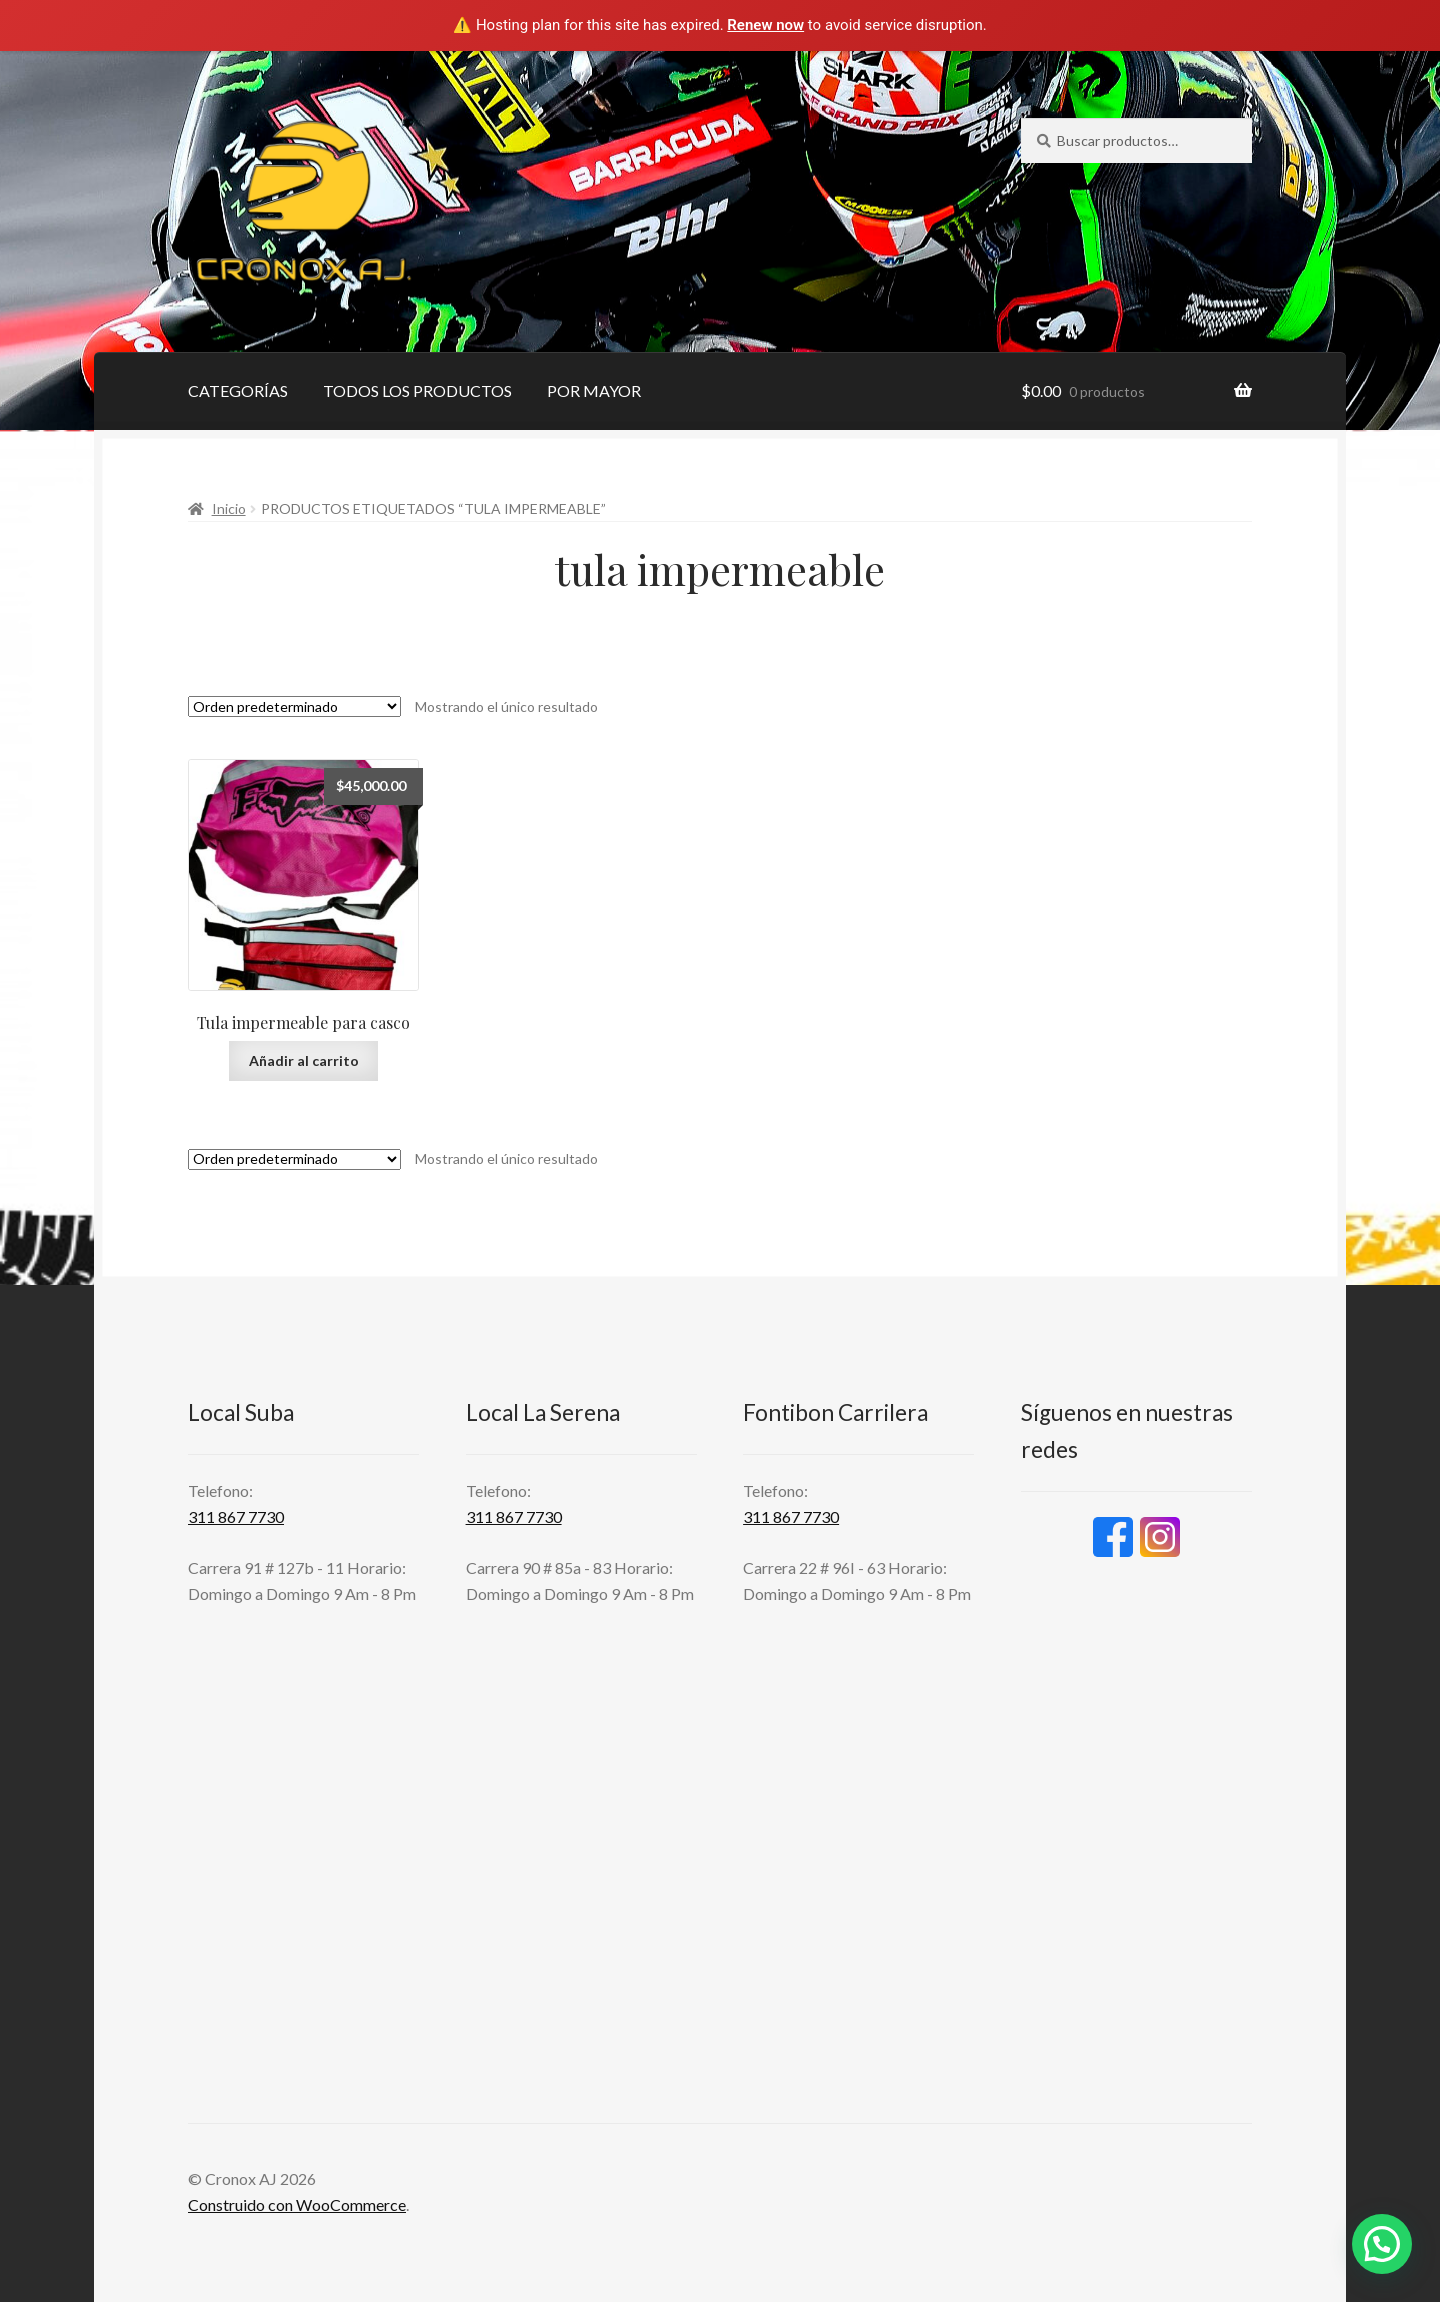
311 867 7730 (236, 1516)
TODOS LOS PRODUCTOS (417, 390)
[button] (1382, 2244)
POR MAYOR (594, 390)
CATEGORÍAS (238, 390)
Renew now (765, 25)
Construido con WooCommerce (297, 2204)
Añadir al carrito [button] (304, 1060)
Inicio (229, 508)
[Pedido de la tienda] (294, 706)
